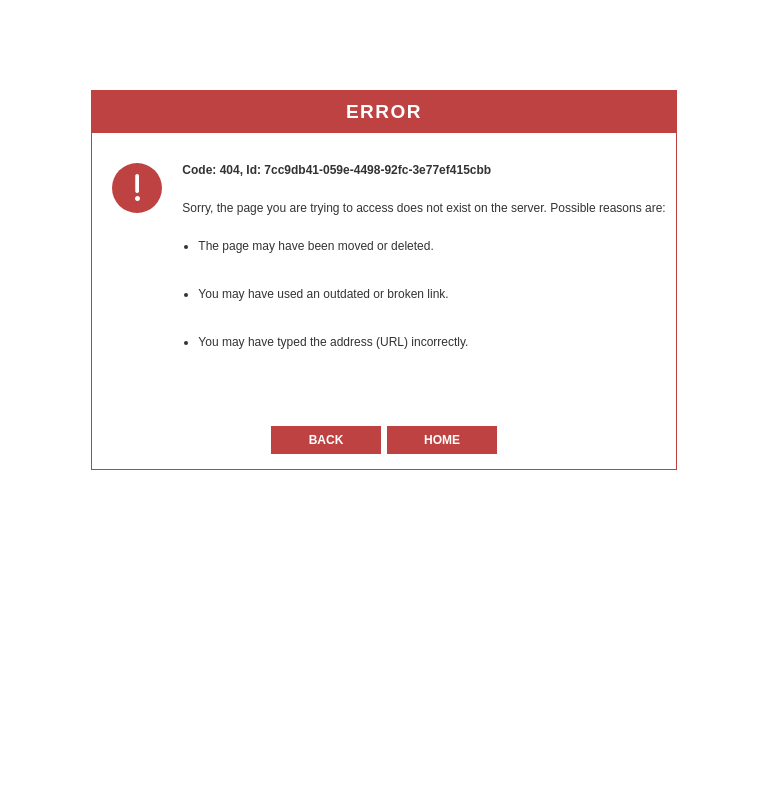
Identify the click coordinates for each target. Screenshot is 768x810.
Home (442, 440)
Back (326, 440)
